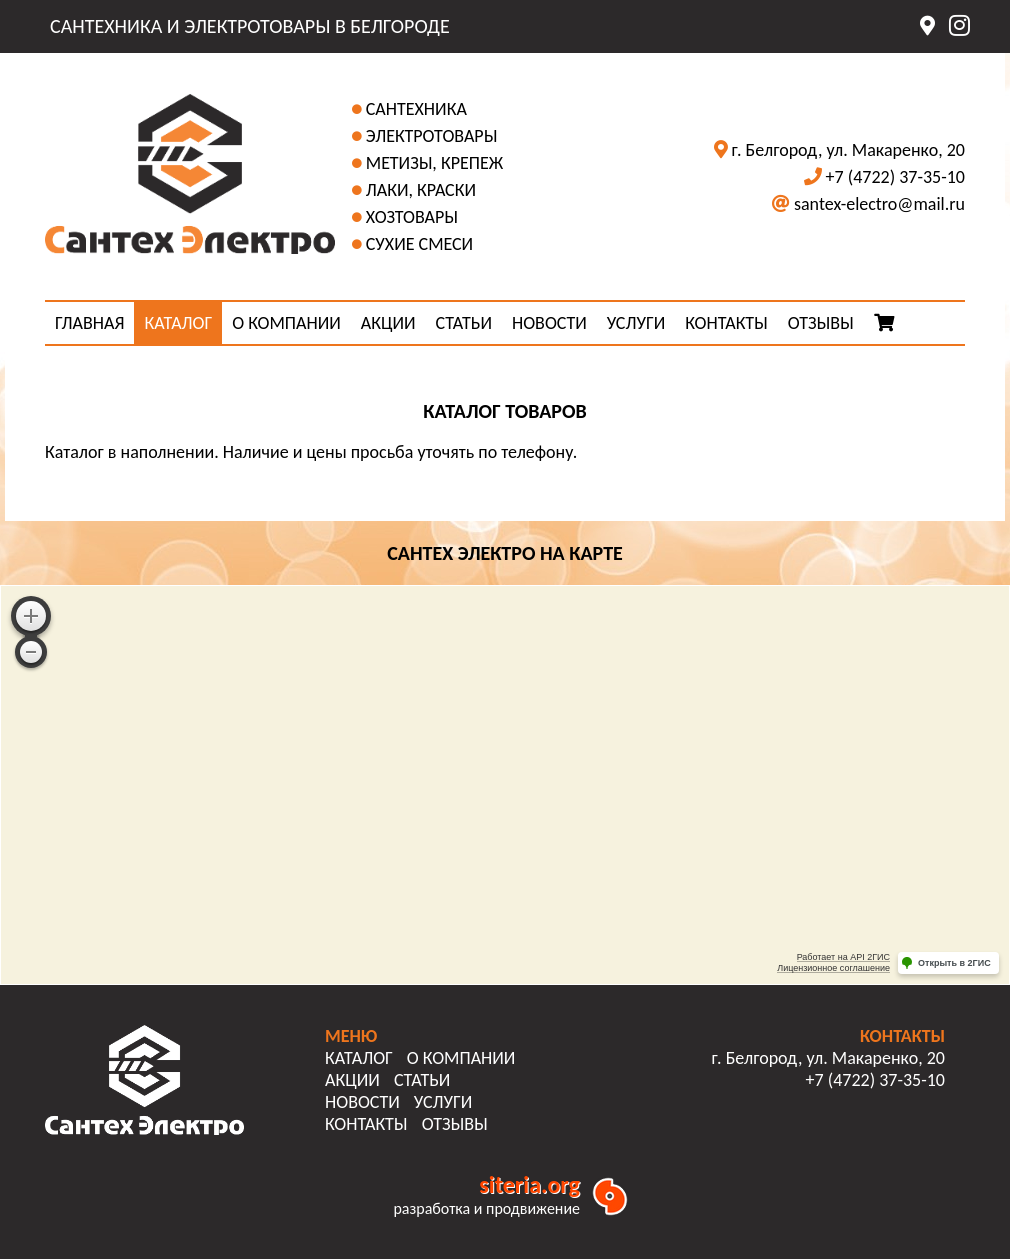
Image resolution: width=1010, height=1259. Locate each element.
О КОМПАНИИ (286, 323)
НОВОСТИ (549, 323)
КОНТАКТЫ (726, 323)
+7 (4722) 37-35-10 (895, 177)
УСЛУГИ (636, 323)
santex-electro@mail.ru (879, 204)
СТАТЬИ (464, 323)
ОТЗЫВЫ (821, 323)
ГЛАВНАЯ (89, 323)
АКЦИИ (388, 323)
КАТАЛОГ (178, 323)
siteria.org (529, 1184)
